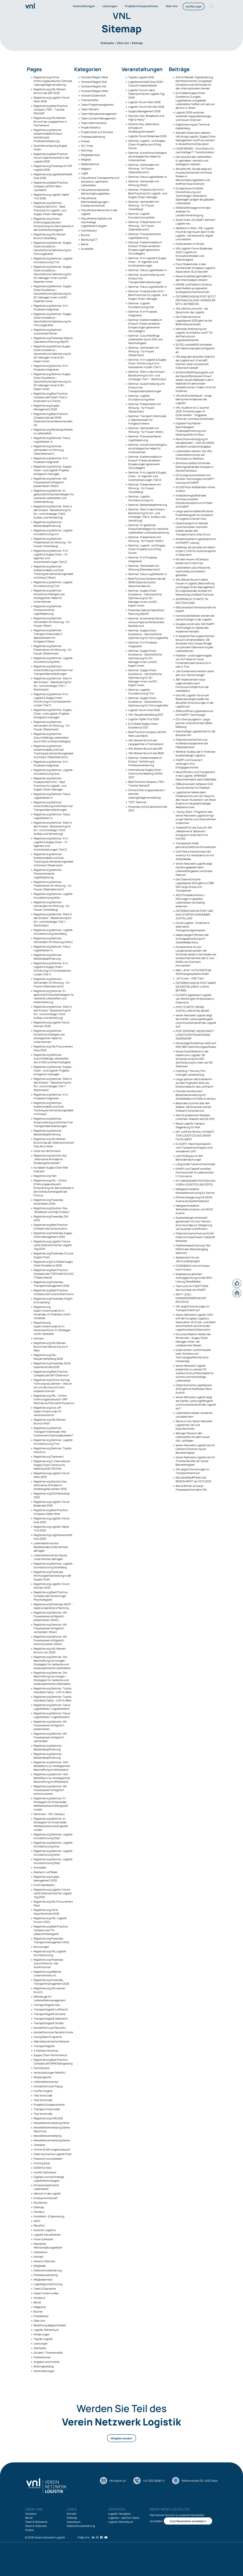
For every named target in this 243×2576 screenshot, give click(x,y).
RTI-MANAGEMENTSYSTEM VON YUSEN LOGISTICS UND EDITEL (195, 1182)
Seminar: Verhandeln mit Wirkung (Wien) (143, 183)
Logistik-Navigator (119, 2514)
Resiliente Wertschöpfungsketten (48, 2245)
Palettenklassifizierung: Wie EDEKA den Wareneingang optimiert (193, 1249)
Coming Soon (42, 2163)
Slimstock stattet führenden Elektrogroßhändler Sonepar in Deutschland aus (194, 466)
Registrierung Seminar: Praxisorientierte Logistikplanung (48, 610)
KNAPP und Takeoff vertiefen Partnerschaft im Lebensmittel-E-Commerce (195, 1172)
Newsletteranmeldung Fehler (52, 2123)
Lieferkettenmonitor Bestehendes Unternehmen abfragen (51, 1547)
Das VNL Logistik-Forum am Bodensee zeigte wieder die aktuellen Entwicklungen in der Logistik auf (195, 700)
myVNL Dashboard (45, 2172)
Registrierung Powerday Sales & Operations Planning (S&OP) (53, 340)
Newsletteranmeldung (47, 2136)
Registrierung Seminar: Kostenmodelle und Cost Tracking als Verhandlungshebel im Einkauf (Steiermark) (53, 859)
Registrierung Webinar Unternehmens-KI (47, 1973)
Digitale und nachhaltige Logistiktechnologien (49, 2178)
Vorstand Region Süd (94, 82)
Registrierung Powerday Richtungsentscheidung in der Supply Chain (52, 1575)
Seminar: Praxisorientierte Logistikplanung (144, 236)
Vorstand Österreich (93, 95)
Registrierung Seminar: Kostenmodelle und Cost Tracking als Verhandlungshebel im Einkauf (53, 1108)
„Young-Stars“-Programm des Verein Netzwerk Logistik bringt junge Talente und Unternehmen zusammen (196, 817)
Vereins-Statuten (44, 2261)
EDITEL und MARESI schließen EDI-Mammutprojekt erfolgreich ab (195, 348)
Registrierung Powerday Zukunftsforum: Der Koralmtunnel (48, 1963)
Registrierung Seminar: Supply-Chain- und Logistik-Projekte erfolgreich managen (53, 470)
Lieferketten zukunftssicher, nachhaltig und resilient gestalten (193, 571)
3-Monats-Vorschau (46, 2050)
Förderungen (42, 2334)
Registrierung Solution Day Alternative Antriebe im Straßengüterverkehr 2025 (50, 1485)
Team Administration (94, 123)
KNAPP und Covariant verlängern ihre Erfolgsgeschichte (189, 763)
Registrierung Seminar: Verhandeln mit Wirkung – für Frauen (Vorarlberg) (52, 905)
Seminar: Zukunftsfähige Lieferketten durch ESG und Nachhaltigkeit (145, 339)
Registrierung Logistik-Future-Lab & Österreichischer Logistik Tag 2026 (53, 1245)
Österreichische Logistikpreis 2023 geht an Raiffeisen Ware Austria (194, 1388)
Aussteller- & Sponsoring (49, 2216)
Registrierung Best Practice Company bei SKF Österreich (51, 1373)
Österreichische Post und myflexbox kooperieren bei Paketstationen (192, 743)
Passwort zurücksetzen (48, 2158)
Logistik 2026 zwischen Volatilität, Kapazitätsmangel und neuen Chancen (193, 116)
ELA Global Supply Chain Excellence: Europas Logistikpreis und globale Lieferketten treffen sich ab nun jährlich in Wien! (195, 100)
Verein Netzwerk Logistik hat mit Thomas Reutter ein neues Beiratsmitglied (195, 1461)
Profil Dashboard (44, 1885)
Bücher (38, 2311)
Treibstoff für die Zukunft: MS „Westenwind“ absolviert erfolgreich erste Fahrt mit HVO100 (194, 833)
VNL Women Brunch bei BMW (146, 753)
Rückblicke (40, 2202)
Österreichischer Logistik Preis (52, 2154)
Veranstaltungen (84, 6)
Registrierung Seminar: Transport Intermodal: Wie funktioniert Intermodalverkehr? (53, 1431)
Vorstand (39, 2298)
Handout (39, 2212)
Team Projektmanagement (97, 105)
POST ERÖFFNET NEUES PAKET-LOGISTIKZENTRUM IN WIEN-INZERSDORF (195, 1034)
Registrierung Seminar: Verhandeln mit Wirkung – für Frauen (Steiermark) (52, 725)
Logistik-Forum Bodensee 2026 (147, 136)
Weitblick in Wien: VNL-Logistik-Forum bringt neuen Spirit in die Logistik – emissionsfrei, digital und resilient (195, 233)
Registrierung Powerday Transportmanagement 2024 (51, 1940)
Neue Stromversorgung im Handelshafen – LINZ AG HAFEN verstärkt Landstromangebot (195, 442)
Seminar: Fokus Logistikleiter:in (147, 177)
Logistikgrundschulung (48, 2284)
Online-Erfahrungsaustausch (52, 2149)
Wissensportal (42, 2077)
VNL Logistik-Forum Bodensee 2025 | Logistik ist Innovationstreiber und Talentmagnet (194, 254)
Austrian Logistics (45, 2230)
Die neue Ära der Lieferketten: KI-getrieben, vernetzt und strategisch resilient (194, 160)
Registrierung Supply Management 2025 (46, 1878)
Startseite (107, 43)
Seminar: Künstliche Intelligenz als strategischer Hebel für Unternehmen (147, 156)
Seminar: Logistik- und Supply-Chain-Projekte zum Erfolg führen (147, 144)
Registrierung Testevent (49, 1456)
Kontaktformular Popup (48, 2086)
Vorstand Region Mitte (94, 91)
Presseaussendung (46, 2275)
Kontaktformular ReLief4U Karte (53, 2032)
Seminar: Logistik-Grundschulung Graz (141, 305)
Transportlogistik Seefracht (51, 2018)
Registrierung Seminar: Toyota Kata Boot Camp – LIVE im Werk (52, 1690)
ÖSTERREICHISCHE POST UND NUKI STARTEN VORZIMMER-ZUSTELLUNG (194, 914)
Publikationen (42, 2357)
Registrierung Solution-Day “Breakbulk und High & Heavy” (52, 1210)
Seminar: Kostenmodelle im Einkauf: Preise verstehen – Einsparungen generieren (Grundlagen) (145, 247)
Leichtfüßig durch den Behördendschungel (189, 1157)
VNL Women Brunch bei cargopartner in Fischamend (145, 742)
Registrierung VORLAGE (48, 2118)
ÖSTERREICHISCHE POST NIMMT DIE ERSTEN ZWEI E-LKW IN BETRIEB (196, 986)
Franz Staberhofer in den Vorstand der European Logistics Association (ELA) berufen (195, 267)
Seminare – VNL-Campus (49, 1814)
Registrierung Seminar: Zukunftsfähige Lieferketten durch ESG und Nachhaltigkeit (52, 737)
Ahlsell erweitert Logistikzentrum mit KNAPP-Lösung (196, 541)
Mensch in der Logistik (47, 2193)
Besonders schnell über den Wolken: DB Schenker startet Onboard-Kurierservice (193, 1106)
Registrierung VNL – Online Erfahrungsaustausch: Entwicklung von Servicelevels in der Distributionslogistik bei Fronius (54, 1188)
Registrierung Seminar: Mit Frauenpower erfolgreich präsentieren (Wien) (50, 482)
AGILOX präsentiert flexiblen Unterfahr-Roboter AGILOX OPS (195, 1117)
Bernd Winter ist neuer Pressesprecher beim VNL (191, 1487)
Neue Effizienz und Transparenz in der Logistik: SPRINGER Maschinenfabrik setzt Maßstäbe (196, 775)
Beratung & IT (89, 239)
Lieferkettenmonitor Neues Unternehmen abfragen (50, 1557)
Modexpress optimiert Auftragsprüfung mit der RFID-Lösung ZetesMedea (194, 1277)
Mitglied (86, 159)
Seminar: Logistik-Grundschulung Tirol (141, 691)
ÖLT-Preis (87, 146)
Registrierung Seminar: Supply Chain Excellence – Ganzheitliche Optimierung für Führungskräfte (52, 248)
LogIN (84, 173)
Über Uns (172, 6)
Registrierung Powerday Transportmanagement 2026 (51, 1284)
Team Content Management (98, 118)
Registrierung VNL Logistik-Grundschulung (50, 1953)
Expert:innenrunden (46, 2293)
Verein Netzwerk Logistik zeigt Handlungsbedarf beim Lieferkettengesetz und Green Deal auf (194, 869)
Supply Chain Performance (50, 2055)
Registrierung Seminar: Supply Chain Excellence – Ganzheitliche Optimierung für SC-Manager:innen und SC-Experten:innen (52, 274)
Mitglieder (40, 2266)
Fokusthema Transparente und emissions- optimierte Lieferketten (100, 181)
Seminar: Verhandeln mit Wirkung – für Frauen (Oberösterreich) (143, 168)
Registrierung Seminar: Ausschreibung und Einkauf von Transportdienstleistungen (53, 670)
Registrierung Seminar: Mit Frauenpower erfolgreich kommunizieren (50, 1790)
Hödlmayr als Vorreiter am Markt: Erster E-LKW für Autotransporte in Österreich (196, 551)
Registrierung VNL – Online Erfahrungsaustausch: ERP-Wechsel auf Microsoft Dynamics (54, 1399)
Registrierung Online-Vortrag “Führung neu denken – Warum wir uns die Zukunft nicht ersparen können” (53, 1385)
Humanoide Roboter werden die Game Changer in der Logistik (195, 617)
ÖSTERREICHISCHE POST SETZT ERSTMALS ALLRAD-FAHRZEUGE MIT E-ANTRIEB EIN (196, 300)
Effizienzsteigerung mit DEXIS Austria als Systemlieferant (194, 1199)
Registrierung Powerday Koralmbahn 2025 (48, 1201)
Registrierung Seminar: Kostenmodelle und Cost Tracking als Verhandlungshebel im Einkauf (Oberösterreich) (53, 751)
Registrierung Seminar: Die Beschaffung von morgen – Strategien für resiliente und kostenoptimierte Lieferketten (52, 1662)
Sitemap (39, 2207)
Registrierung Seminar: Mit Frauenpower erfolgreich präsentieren (50, 1725)
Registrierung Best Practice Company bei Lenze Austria (51, 1226)
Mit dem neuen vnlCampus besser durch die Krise (192, 561)
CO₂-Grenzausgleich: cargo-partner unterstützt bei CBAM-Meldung (194, 723)
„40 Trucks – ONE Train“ (190, 978)
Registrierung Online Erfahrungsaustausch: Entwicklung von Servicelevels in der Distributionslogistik (54, 224)
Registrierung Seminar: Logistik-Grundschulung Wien (54, 660)
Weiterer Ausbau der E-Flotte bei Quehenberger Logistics (195, 753)
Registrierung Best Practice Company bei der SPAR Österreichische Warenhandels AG (53, 419)
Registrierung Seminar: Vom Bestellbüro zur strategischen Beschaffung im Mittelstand (52, 1766)
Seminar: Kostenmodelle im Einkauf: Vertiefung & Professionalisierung (145, 761)
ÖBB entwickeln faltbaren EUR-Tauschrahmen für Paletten (195, 786)
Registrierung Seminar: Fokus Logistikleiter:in (52, 439)
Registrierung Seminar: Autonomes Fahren (48, 331)
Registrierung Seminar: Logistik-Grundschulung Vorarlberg (54, 932)
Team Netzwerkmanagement (99, 114)
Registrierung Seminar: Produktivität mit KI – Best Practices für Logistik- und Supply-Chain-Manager (50, 208)
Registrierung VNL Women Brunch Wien (50, 1421)
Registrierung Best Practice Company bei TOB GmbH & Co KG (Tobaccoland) (54, 1273)
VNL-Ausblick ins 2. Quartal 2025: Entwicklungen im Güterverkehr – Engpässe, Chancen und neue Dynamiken (195, 413)
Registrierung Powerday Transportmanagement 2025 (51, 1982)
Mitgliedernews (43, 2279)
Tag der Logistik (43, 2339)
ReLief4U (39, 2225)
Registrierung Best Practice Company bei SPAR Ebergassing (53, 2061)
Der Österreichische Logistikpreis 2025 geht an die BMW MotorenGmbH (194, 320)
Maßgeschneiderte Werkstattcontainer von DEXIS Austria (194, 1209)
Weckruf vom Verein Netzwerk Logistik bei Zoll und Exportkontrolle (194, 1424)
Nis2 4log (86, 150)
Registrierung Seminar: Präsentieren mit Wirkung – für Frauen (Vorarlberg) (53, 542)
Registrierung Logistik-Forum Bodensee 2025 (52, 1503)
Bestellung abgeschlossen (50, 2325)
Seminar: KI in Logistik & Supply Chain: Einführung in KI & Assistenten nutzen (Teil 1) (147, 363)
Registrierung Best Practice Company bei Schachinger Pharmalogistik (51, 1596)
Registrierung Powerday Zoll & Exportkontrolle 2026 (52, 1365)
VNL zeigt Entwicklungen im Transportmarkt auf (192, 1308)
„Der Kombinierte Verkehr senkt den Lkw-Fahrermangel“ (195, 673)
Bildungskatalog (44, 2366)
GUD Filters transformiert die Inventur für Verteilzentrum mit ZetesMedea (195, 855)
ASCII (37, 2221)
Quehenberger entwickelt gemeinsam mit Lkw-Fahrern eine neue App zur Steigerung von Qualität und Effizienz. (194, 1223)
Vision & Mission (43, 2239)
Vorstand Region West (94, 77)
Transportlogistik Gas (47, 2005)
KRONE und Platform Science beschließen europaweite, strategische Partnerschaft (194, 288)
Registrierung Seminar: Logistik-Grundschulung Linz (54, 532)
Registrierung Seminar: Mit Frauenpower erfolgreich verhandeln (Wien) (50, 1628)
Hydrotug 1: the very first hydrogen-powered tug (190, 1072)
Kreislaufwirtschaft (46, 2198)
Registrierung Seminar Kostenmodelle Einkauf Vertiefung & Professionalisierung (48, 135)
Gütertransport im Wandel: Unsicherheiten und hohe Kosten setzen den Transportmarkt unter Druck (193, 528)
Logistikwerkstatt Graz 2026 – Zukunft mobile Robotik (146, 83)
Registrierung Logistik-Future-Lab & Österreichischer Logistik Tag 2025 (53, 1893)
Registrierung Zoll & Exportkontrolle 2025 (46, 1911)
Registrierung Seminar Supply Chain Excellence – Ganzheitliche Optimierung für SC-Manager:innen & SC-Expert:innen (52, 353)
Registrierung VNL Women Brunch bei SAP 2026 (50, 91)
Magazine (40, 2307)
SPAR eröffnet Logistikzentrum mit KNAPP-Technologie (194, 713)
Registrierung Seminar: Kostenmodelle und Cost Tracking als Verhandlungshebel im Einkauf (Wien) (53, 572)
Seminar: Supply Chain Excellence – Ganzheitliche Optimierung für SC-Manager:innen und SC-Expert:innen (145, 598)
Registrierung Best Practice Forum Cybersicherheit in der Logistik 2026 (51, 157)
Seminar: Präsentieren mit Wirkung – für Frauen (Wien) (146, 539)
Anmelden (40, 1867)
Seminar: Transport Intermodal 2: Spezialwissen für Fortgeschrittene (147, 419)
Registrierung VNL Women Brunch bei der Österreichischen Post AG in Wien (54, 1142)
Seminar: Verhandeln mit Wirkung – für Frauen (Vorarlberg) (143, 205)
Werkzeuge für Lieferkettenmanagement (50, 1998)
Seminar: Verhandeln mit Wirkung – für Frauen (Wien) (146, 430)
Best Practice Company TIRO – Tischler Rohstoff (147, 783)
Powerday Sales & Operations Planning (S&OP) (146, 612)
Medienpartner (90, 164)
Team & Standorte (45, 2289)
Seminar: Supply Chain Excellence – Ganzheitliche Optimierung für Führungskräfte (148, 634)
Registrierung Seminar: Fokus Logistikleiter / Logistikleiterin (52, 1707)
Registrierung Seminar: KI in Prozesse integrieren (51, 307)
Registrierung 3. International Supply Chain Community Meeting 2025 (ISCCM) (52, 1464)
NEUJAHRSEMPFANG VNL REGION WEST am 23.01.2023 (193, 1479)
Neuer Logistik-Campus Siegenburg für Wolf (190, 1125)
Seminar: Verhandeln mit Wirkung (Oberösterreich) (144, 567)
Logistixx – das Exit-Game (123, 2518)
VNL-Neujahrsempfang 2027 (145, 714)
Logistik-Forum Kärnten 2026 (146, 107)
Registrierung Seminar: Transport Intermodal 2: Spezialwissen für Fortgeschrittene (48, 635)
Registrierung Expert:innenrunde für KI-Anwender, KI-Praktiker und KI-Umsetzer (52, 1312)
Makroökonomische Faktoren (51, 2041)
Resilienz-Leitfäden (46, 1872)
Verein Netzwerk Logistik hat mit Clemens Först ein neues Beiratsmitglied (195, 1449)
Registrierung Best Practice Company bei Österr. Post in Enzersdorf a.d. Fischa (51, 397)
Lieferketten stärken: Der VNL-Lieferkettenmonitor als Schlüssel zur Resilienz (194, 454)
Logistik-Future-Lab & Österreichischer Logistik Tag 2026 (146, 93)
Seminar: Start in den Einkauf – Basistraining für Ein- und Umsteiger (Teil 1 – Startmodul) (147, 375)
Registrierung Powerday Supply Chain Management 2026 (53, 1235)
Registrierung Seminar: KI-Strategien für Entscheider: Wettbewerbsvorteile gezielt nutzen (51, 1803)
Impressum (40, 2252)
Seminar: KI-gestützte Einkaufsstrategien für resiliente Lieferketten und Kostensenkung (148, 528)
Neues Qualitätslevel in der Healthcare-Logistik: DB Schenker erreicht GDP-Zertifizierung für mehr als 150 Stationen (194, 1059)
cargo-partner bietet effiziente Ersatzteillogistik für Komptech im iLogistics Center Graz (194, 515)
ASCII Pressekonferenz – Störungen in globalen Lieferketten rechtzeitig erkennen (191, 900)
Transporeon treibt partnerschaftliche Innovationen (196, 845)
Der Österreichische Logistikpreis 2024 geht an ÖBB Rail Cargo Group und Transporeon (195, 884)
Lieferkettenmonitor (46, 2082)
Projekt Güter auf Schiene (97, 132)
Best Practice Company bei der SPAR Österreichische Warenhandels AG (147, 582)
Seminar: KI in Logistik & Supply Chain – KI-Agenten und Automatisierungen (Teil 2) (147, 476)
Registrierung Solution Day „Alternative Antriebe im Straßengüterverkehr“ (50, 1159)
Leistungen (109, 6)
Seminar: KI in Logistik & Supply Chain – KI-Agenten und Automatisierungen (147, 261)
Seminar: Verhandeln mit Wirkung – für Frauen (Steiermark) (143, 351)
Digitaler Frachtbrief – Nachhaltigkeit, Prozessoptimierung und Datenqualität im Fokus (191, 428)
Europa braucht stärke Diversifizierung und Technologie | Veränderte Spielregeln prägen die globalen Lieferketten (195, 195)
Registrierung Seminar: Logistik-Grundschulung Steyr (54, 1836)
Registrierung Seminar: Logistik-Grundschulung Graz (54, 772)
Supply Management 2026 (144, 111)
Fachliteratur (42, 2068)
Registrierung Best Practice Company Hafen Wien (51, 1512)
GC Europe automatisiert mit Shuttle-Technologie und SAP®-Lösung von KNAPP (195, 478)
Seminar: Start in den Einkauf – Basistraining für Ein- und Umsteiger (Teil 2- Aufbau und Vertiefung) (147, 514)
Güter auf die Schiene (47, 1151)
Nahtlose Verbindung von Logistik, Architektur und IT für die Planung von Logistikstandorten (194, 334)
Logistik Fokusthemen (47, 2234)
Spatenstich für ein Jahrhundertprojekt (188, 1259)
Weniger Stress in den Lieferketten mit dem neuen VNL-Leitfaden (193, 1437)
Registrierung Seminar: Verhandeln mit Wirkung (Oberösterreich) (49, 449)
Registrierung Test (45, 1176)
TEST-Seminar (137, 802)
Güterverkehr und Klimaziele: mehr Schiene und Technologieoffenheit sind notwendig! (194, 1355)
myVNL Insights (43, 2091)
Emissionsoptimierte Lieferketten (46, 2187)
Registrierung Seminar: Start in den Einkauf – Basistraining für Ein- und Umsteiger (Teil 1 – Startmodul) (53, 683)
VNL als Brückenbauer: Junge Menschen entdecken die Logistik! (194, 399)
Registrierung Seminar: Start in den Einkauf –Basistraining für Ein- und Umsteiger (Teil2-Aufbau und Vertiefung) (53, 511)
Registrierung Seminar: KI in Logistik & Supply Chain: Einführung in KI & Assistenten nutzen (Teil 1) (52, 699)
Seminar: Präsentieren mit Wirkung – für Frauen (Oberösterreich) (144, 225)
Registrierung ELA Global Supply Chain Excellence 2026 (53, 1263)
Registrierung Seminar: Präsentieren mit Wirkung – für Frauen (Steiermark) (53, 649)
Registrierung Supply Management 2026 (46, 407)
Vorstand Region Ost (93, 86)
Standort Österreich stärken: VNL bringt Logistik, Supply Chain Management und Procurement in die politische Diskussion (196, 138)
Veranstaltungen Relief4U (50, 2072)
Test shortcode (43, 2095)
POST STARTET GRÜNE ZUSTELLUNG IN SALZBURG (192, 1009)
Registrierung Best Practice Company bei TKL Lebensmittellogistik (51, 1930)
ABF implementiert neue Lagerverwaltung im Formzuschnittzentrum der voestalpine (192, 685)
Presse (85, 141)
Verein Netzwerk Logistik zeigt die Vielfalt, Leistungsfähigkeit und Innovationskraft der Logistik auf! (196, 1020)
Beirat (37, 2302)
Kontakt (38, 2257)
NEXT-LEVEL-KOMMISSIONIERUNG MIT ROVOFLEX (191, 1298)
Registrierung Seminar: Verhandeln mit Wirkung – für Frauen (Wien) (52, 622)
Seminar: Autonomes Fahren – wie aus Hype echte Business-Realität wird (147, 622)
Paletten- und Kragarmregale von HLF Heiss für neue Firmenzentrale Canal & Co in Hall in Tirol (194, 661)
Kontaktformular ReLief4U (50, 2028)
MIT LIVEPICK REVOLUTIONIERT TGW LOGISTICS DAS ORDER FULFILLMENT (195, 1135)
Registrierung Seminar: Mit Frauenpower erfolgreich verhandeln (50, 1737)
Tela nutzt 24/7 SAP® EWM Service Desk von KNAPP (192, 1288)
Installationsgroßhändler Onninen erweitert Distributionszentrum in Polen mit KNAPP (194, 501)
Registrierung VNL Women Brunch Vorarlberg (50, 236)
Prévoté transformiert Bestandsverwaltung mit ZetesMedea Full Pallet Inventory (196, 1094)
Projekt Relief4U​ (91, 127)
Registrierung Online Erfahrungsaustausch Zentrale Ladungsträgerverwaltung (53, 81)
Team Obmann (90, 109)
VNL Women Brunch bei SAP (145, 748)
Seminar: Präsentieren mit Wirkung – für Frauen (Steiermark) (144, 407)
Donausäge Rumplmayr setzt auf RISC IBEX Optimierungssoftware (196, 1045)
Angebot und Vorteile (46, 2362)
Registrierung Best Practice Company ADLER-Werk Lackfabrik (51, 186)
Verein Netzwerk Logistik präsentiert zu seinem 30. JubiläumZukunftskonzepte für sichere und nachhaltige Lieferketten (195, 1373)
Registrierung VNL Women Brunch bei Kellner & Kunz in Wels (51, 1346)
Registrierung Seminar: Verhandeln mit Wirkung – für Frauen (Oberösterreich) (52, 982)
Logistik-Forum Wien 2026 (144, 102)
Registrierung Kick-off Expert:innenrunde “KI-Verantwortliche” (48, 1411)
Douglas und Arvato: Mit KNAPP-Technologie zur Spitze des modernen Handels (195, 627)
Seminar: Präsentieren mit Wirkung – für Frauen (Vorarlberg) (144, 488)
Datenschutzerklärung (48, 2270)
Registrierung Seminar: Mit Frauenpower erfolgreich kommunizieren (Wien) (50, 1640)
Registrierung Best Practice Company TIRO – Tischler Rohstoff (51, 109)
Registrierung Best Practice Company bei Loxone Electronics (54, 1292)
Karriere (39, 1338)
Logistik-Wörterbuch (46, 2330)
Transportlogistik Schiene (49, 2014)
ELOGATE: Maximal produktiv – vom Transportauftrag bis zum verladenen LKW (194, 1147)
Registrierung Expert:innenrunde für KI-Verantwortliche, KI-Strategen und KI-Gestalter (52, 1328)
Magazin (86, 169)
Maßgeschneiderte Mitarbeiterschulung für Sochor (195, 1191)
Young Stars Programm (48, 2037)
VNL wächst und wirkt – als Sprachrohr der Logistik (192, 310)
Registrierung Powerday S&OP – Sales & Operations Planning (53, 1606)
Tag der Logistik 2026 (141, 77)
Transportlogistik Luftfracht (51, 2009)
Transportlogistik (44, 2046)
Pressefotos (41, 2316)
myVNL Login (194, 6)
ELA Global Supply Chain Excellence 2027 (143, 725)
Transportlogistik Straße (49, 2023)
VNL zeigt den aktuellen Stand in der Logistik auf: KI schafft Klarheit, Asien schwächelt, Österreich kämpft (195, 362)
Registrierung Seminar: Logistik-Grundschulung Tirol (54, 260)
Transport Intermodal (47, 2109)
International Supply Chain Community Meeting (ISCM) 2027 (145, 773)
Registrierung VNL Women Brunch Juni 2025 (50, 1650)
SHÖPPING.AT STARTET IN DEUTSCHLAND (192, 601)
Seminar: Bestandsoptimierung (147, 505)
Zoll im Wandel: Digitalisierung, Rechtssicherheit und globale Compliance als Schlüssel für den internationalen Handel (195, 82)
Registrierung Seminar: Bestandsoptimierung (48, 524)
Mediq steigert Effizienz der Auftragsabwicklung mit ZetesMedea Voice (192, 938)
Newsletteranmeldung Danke (52, 2140)
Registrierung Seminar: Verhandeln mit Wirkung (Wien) (53, 940)
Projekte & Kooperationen (141, 6)
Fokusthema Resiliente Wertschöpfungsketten (95, 191)
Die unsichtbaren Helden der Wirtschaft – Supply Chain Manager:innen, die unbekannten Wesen (193, 1339)
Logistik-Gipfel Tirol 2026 (143, 719)
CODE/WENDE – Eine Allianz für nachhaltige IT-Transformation (195, 150)
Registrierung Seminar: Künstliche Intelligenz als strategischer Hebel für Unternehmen (49, 596)
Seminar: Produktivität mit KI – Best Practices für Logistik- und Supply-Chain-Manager (147, 193)
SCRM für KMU (43, 2168)
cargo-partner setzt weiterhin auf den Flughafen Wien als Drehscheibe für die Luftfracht (194, 1082)
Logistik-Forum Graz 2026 (144, 710)
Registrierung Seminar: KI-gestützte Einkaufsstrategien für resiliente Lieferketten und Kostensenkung (54, 496)
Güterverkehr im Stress (190, 244)
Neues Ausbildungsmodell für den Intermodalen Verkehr (194, 278)
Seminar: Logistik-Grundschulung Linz (140, 498)
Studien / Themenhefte (48, 2353)
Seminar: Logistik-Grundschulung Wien (141, 215)
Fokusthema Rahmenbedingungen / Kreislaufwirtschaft (95, 201)
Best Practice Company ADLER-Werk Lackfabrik (147, 734)
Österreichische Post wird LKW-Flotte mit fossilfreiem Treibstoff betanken (195, 1237)
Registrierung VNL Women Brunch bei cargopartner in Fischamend (50, 121)
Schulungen (41, 1947)
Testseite (39, 2145)
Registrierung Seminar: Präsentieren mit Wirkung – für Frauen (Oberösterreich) (53, 885)
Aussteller (87, 249)
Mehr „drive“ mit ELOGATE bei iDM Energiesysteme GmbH (193, 972)
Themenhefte (89, 100)
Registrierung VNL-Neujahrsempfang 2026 (48, 1357)
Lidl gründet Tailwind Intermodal (195, 1164)
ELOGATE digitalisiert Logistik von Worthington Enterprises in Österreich (195, 998)
